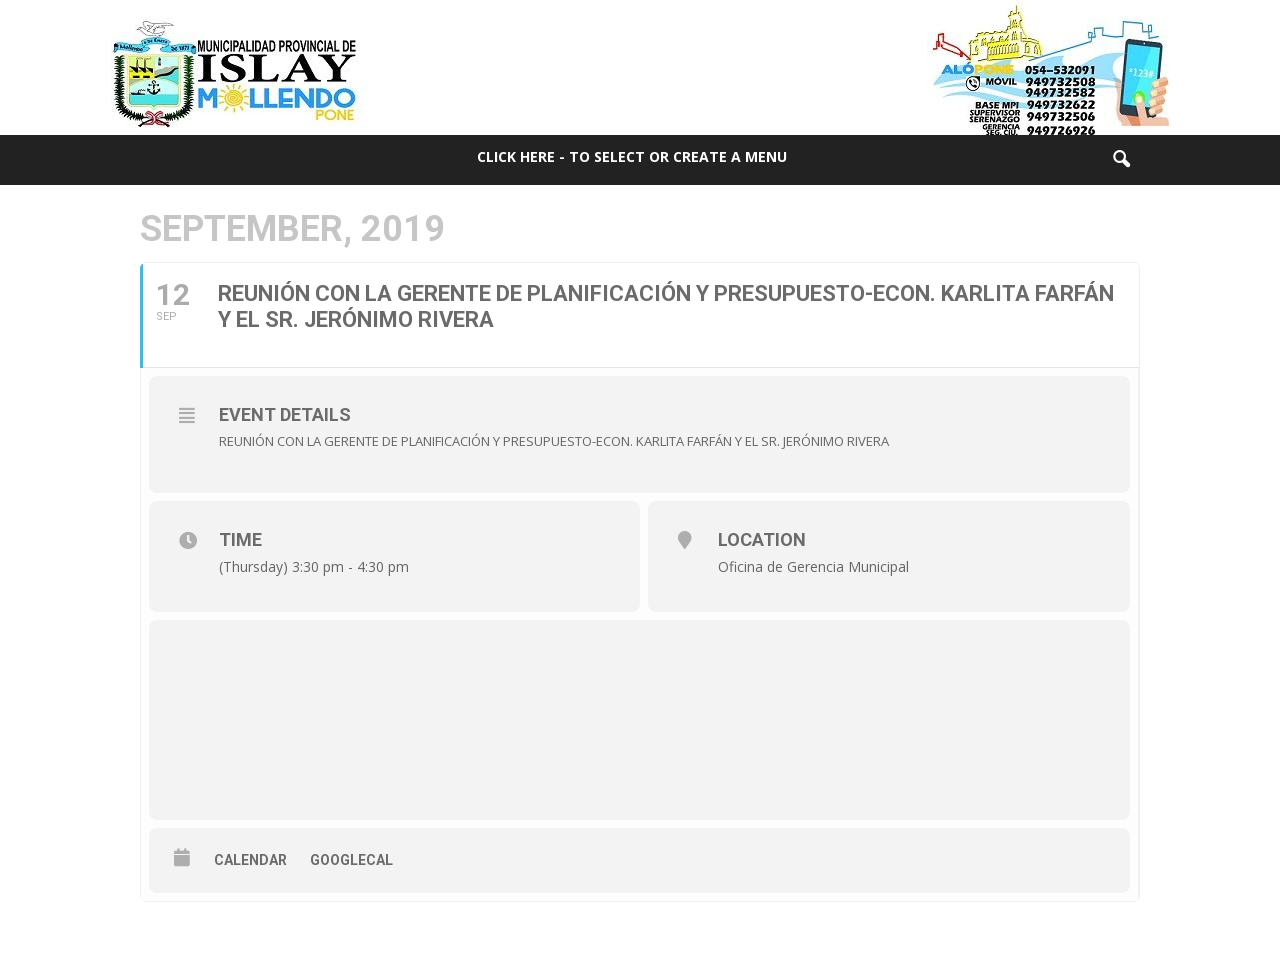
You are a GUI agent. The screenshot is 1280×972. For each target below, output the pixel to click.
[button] (1121, 160)
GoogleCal (351, 860)
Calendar (250, 860)
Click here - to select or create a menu (632, 156)
